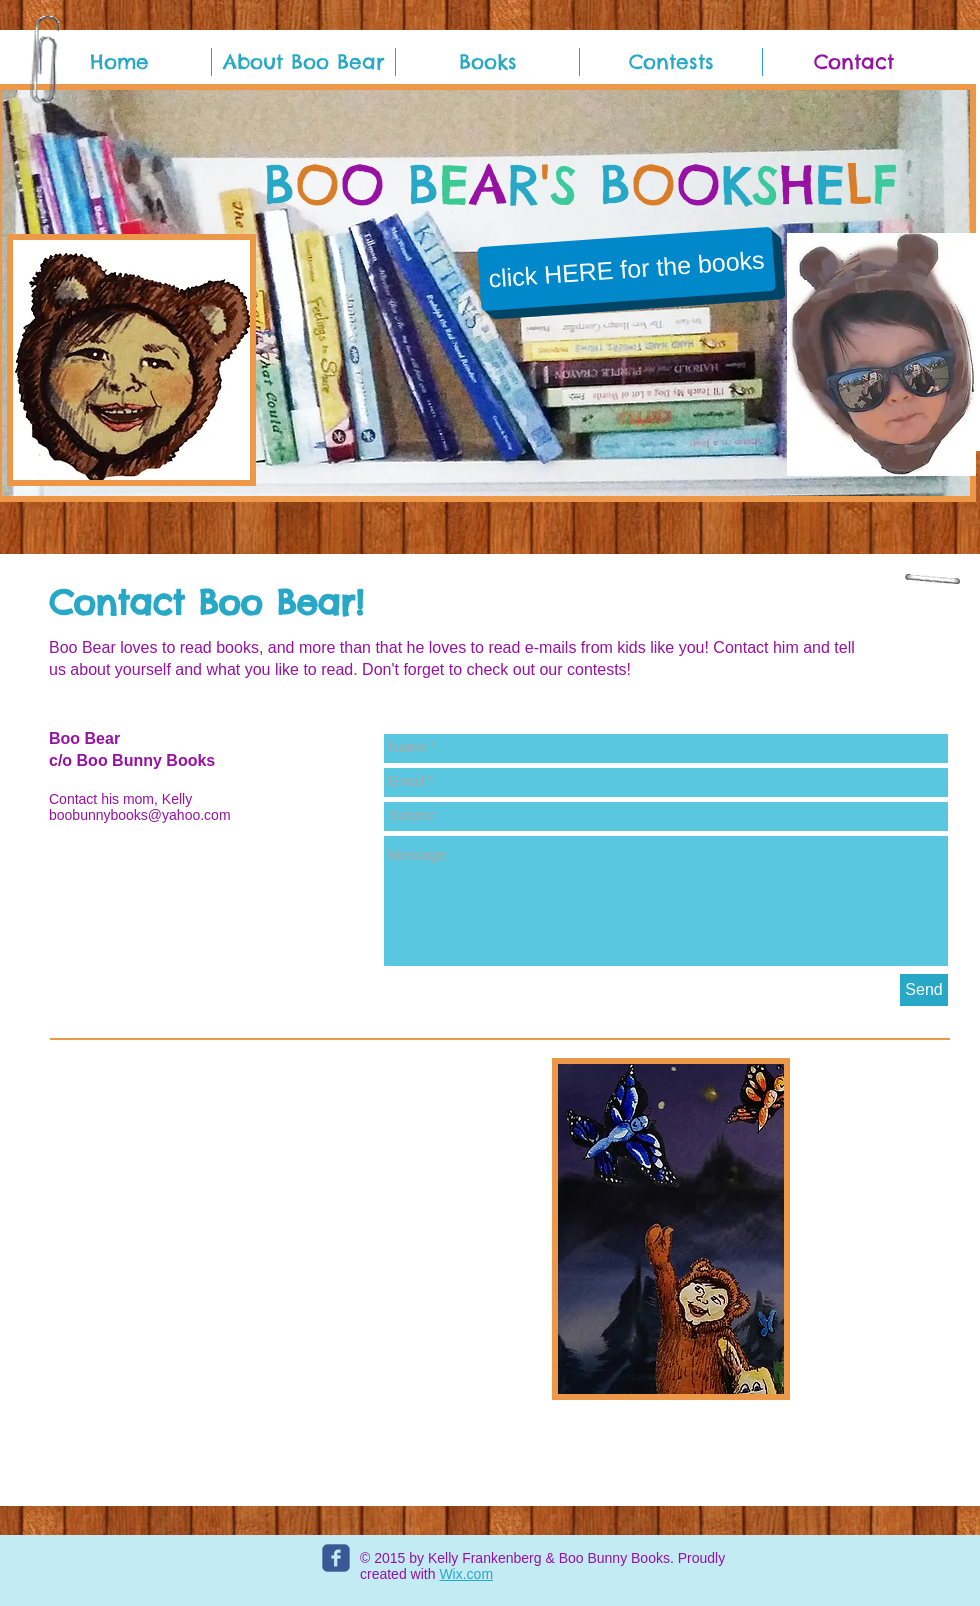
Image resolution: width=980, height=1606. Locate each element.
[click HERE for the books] (626, 269)
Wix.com (466, 1574)
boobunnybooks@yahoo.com (140, 815)
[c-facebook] (336, 1558)
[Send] (924, 990)
